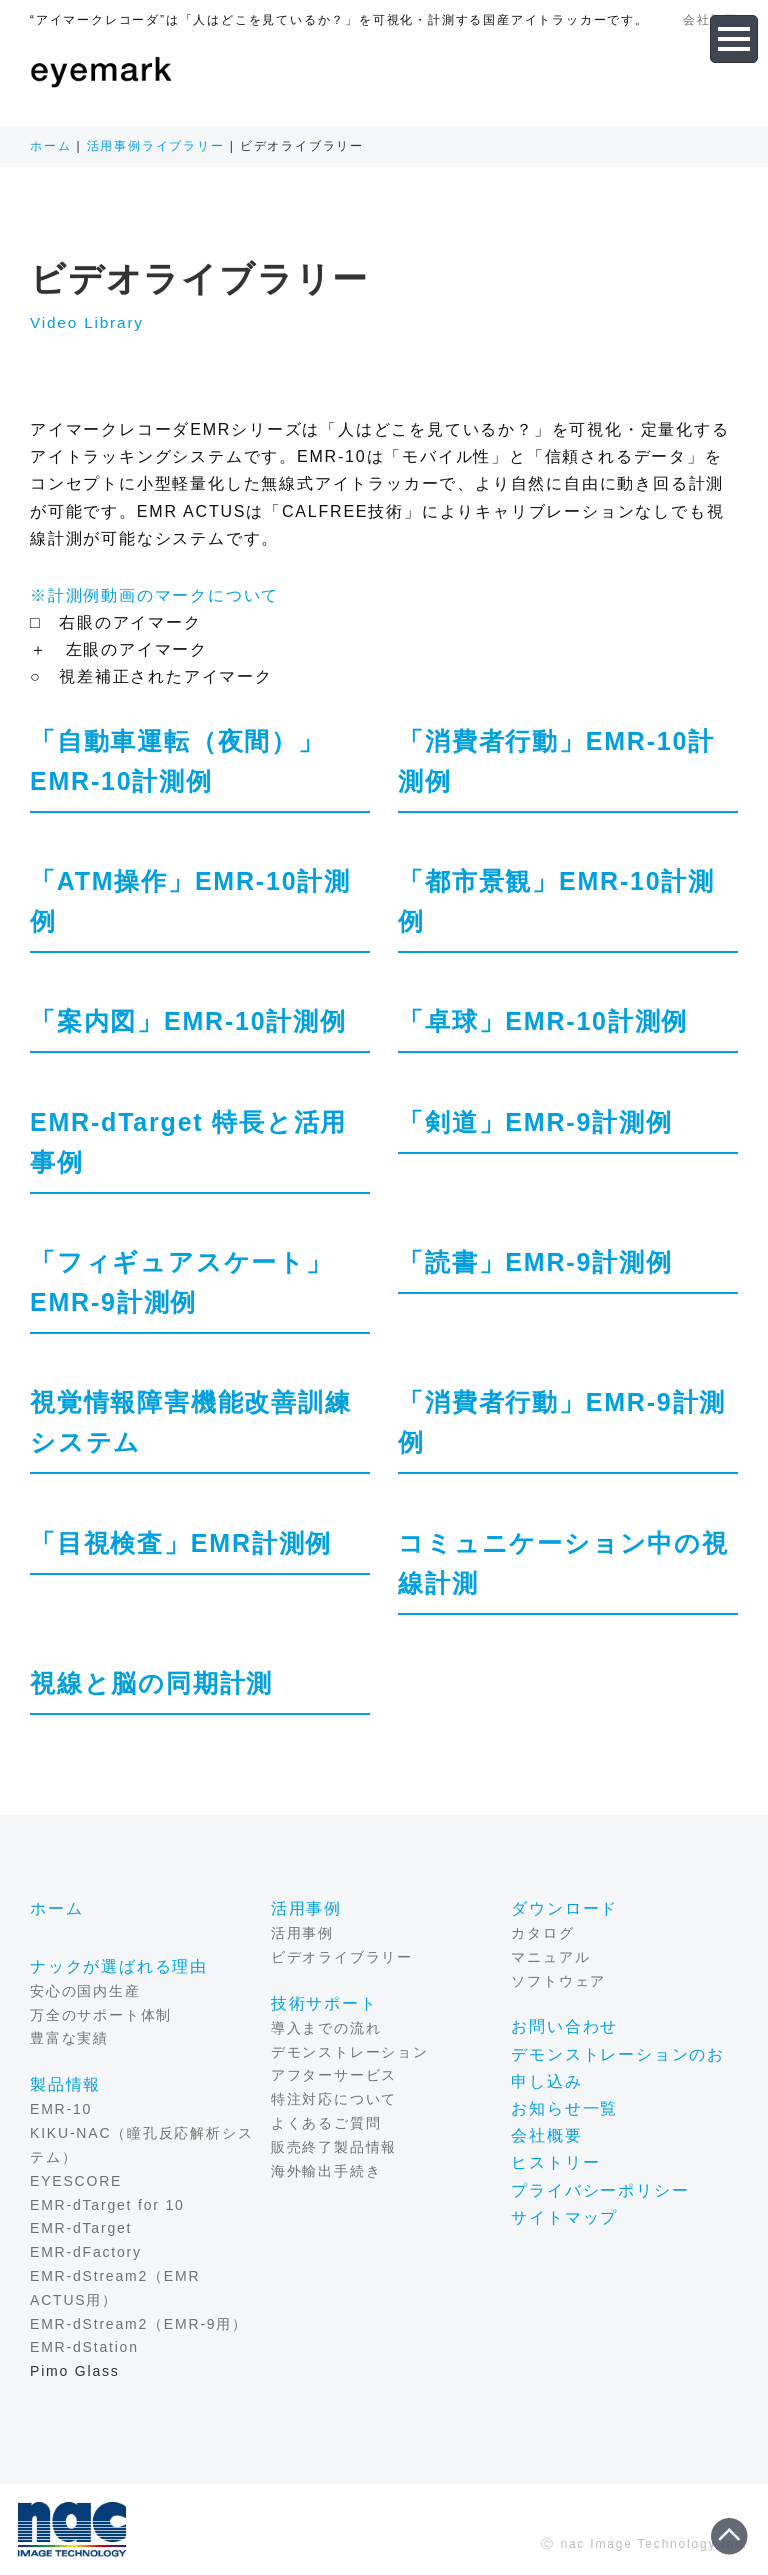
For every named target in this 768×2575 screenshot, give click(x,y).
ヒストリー (555, 2163)
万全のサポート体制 (101, 2015)
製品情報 (65, 2085)
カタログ (542, 1933)
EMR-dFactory (86, 2252)
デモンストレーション (350, 2052)
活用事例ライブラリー (156, 146)
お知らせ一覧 (564, 2108)
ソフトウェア (558, 1981)
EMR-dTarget (81, 2229)
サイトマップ (564, 2217)
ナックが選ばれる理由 (119, 1966)
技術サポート (324, 2003)
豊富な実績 (69, 2039)
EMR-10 (61, 2110)
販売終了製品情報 (334, 2147)
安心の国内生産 (85, 1991)
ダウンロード (564, 1908)
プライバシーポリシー (600, 2190)
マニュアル (550, 1957)
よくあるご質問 (326, 2123)
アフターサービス (334, 2076)
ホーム (50, 146)
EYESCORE (76, 2181)
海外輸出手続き (326, 2171)
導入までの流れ (326, 2028)
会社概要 (546, 2135)
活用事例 (306, 1908)
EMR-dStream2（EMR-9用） (139, 2324)
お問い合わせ (564, 2027)
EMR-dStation (84, 2348)
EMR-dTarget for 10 (107, 2205)
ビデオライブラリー (342, 1957)
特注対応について (334, 2100)
